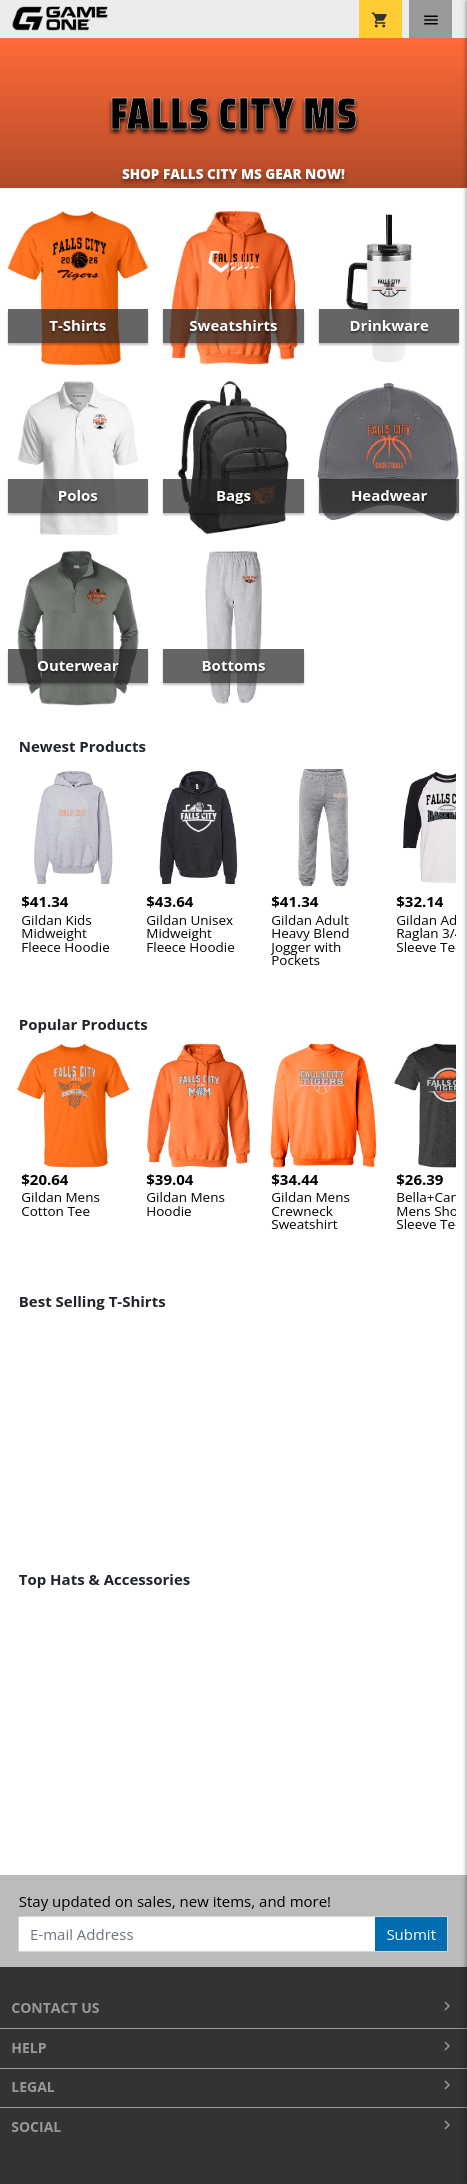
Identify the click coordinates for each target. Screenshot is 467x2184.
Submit (411, 1934)
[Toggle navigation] (430, 19)
